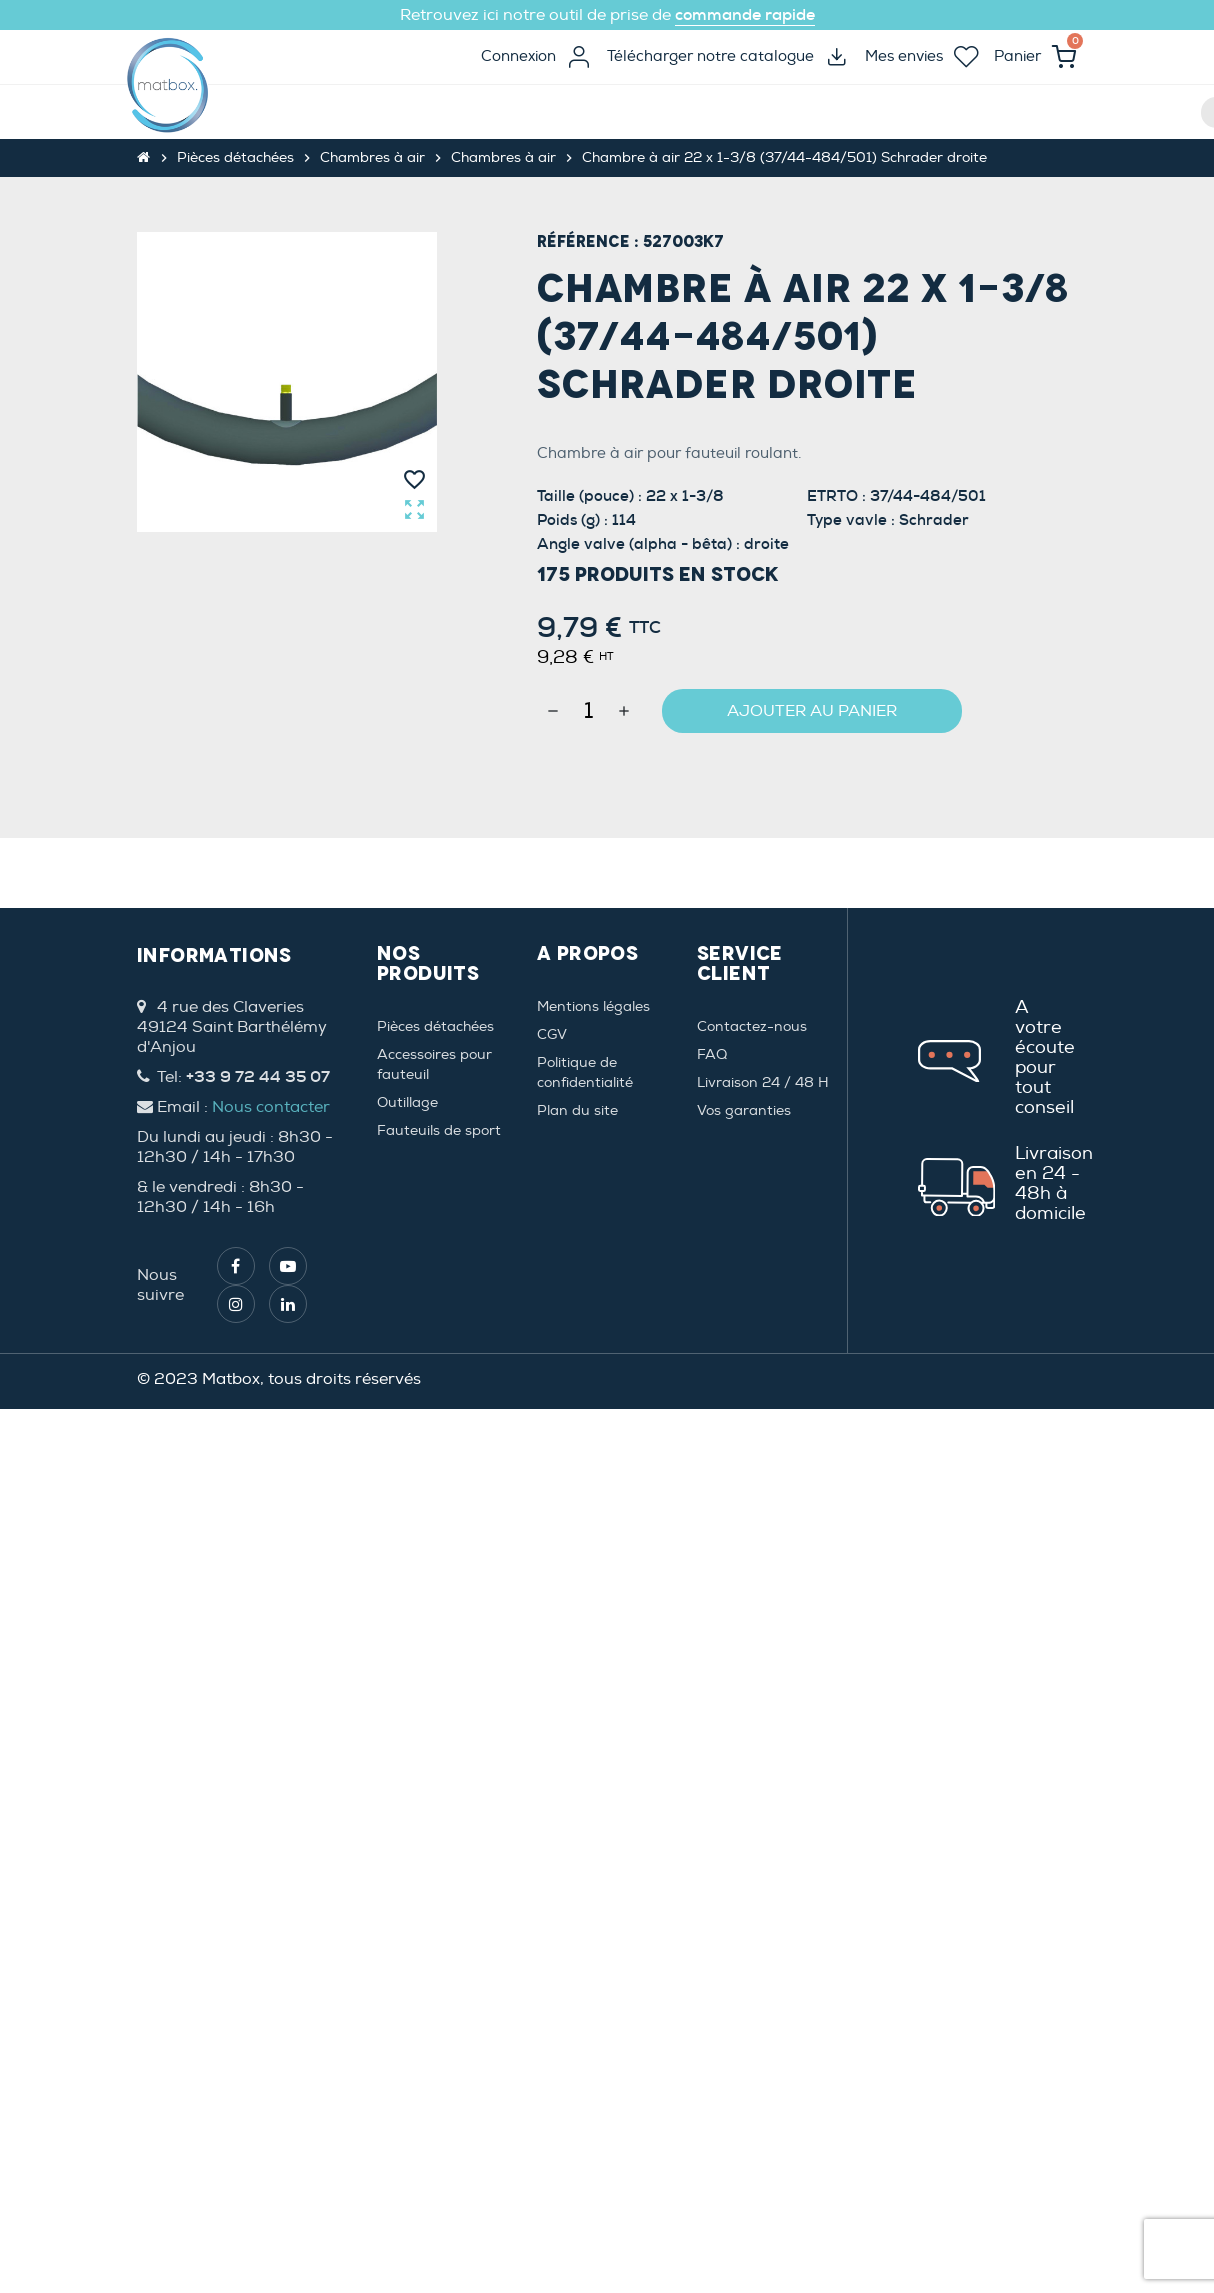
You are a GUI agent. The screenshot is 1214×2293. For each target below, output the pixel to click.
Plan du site (577, 1110)
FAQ (712, 1054)
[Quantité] (588, 711)
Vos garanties (744, 1110)
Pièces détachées (435, 1026)
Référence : (588, 241)
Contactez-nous (752, 1026)
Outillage (407, 1102)
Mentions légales (593, 1006)
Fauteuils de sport (439, 1130)
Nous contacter (271, 1107)
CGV (552, 1034)
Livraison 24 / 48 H (763, 1082)
